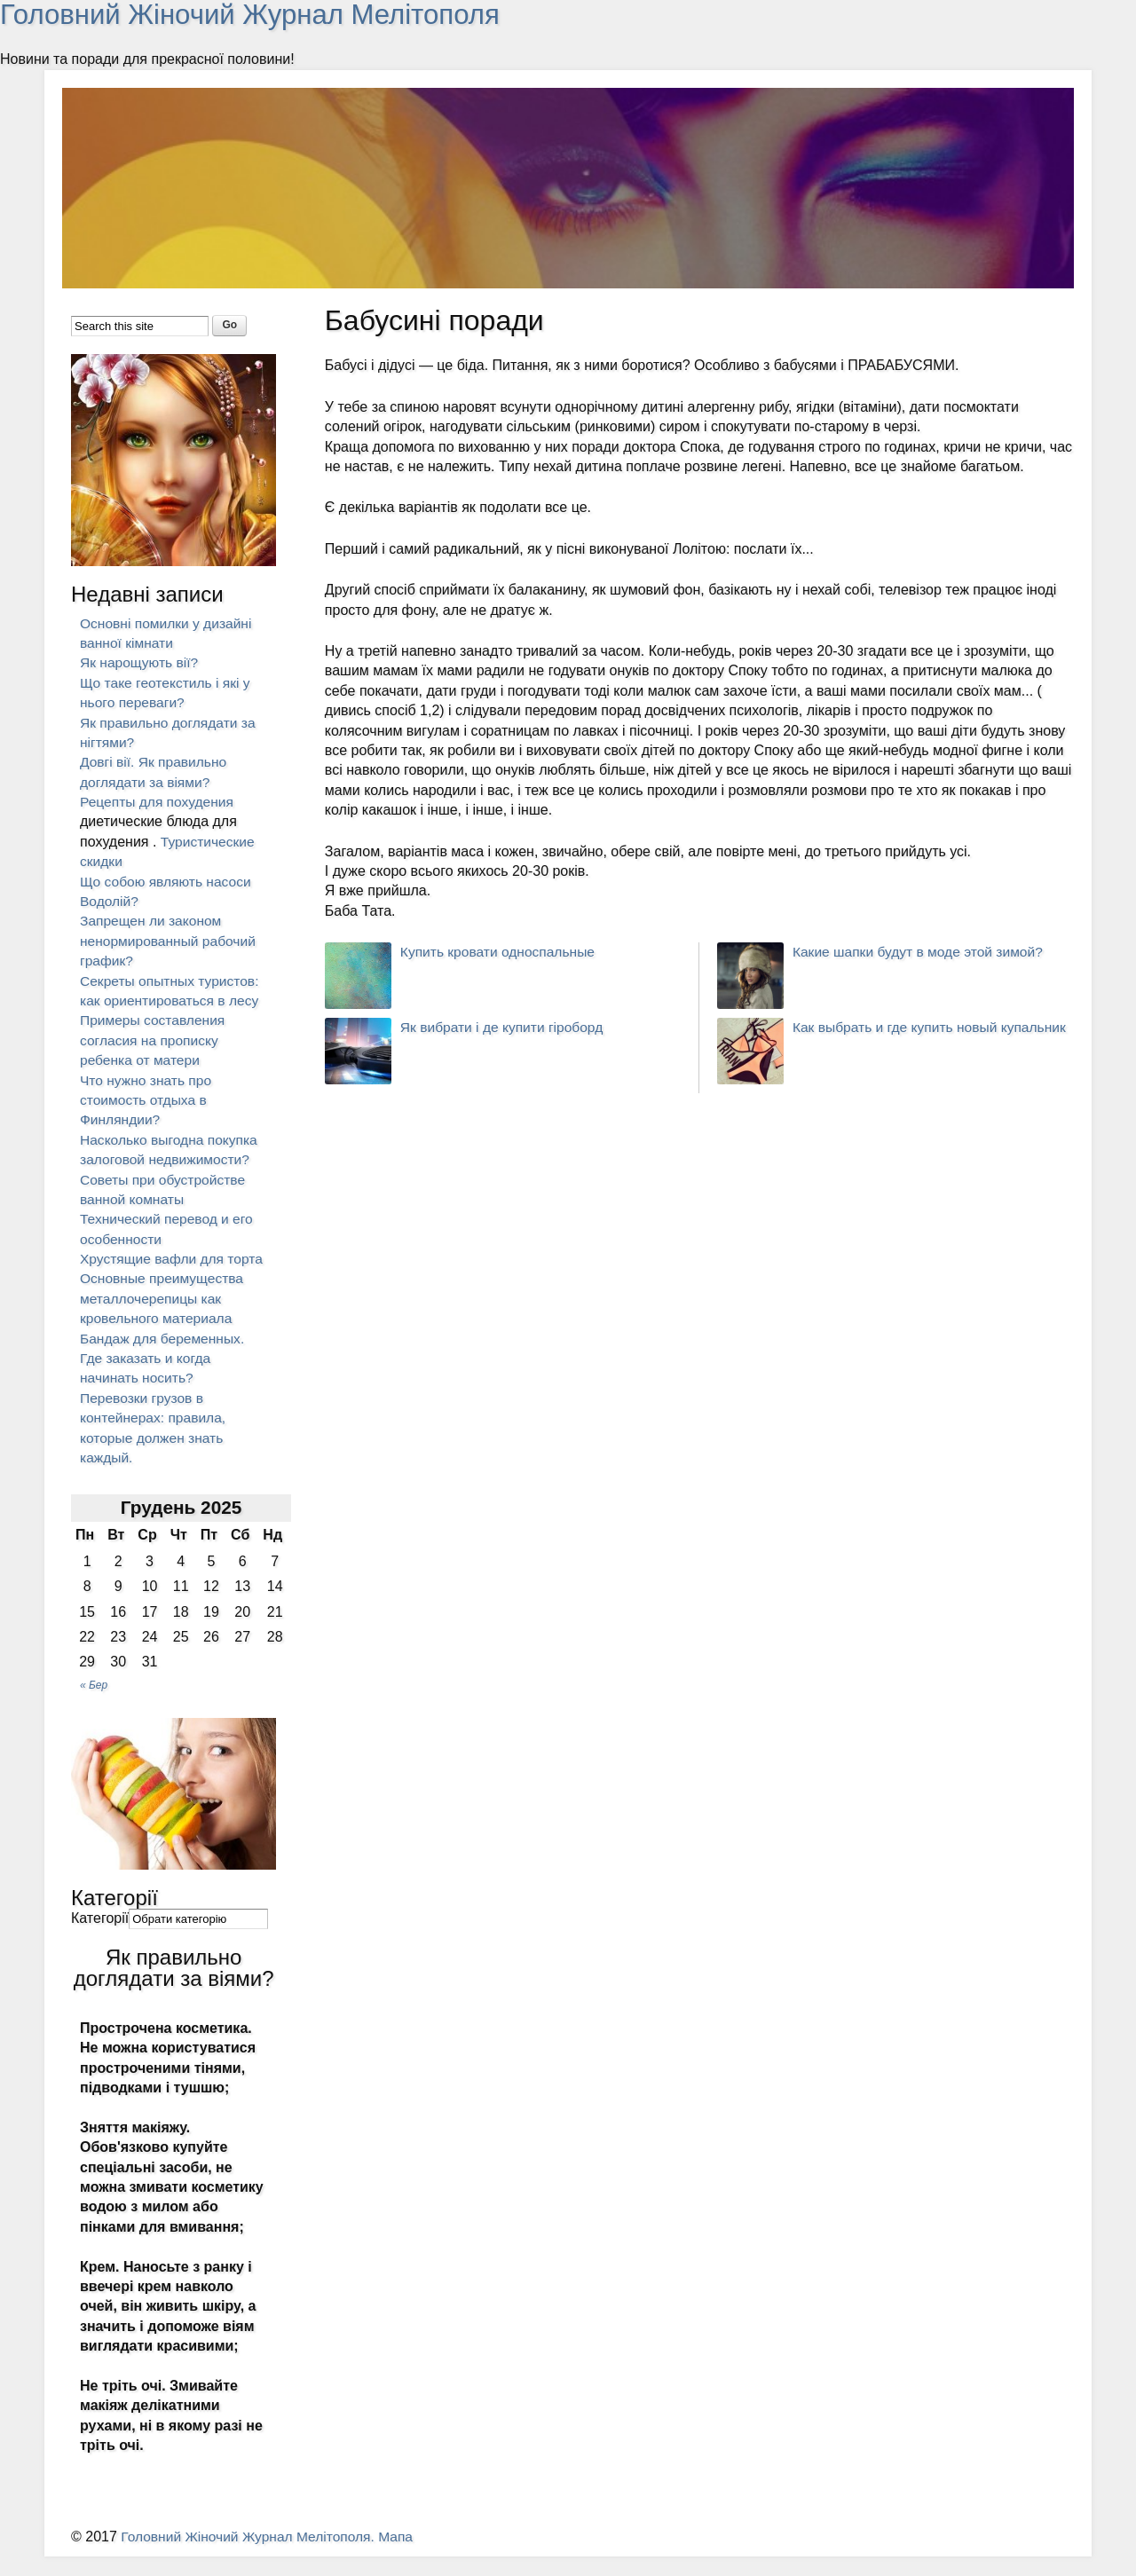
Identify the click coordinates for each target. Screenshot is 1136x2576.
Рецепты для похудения (159, 801)
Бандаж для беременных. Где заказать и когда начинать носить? (164, 1378)
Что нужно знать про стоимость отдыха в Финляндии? (147, 1099)
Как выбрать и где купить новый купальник (933, 1027)
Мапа (404, 2556)
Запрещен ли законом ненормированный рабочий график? (170, 940)
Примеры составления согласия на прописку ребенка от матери (154, 1039)
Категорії (100, 1937)
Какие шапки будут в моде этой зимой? (921, 951)
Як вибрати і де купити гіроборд (504, 1027)
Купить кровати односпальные (500, 951)
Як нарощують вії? (140, 662)
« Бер (93, 1704)
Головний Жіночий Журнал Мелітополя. (253, 2556)
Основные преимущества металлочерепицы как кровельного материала (164, 1318)
